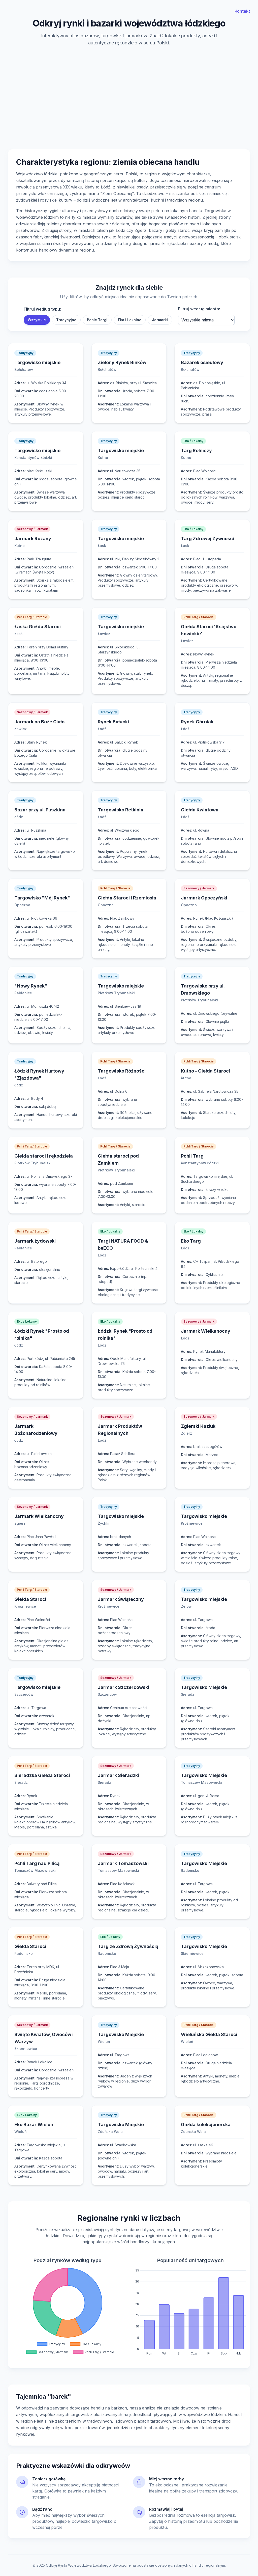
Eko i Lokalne (129, 324)
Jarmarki (160, 324)
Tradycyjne (66, 324)
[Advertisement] (129, 98)
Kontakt (242, 11)
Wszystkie (37, 324)
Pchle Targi (97, 324)
